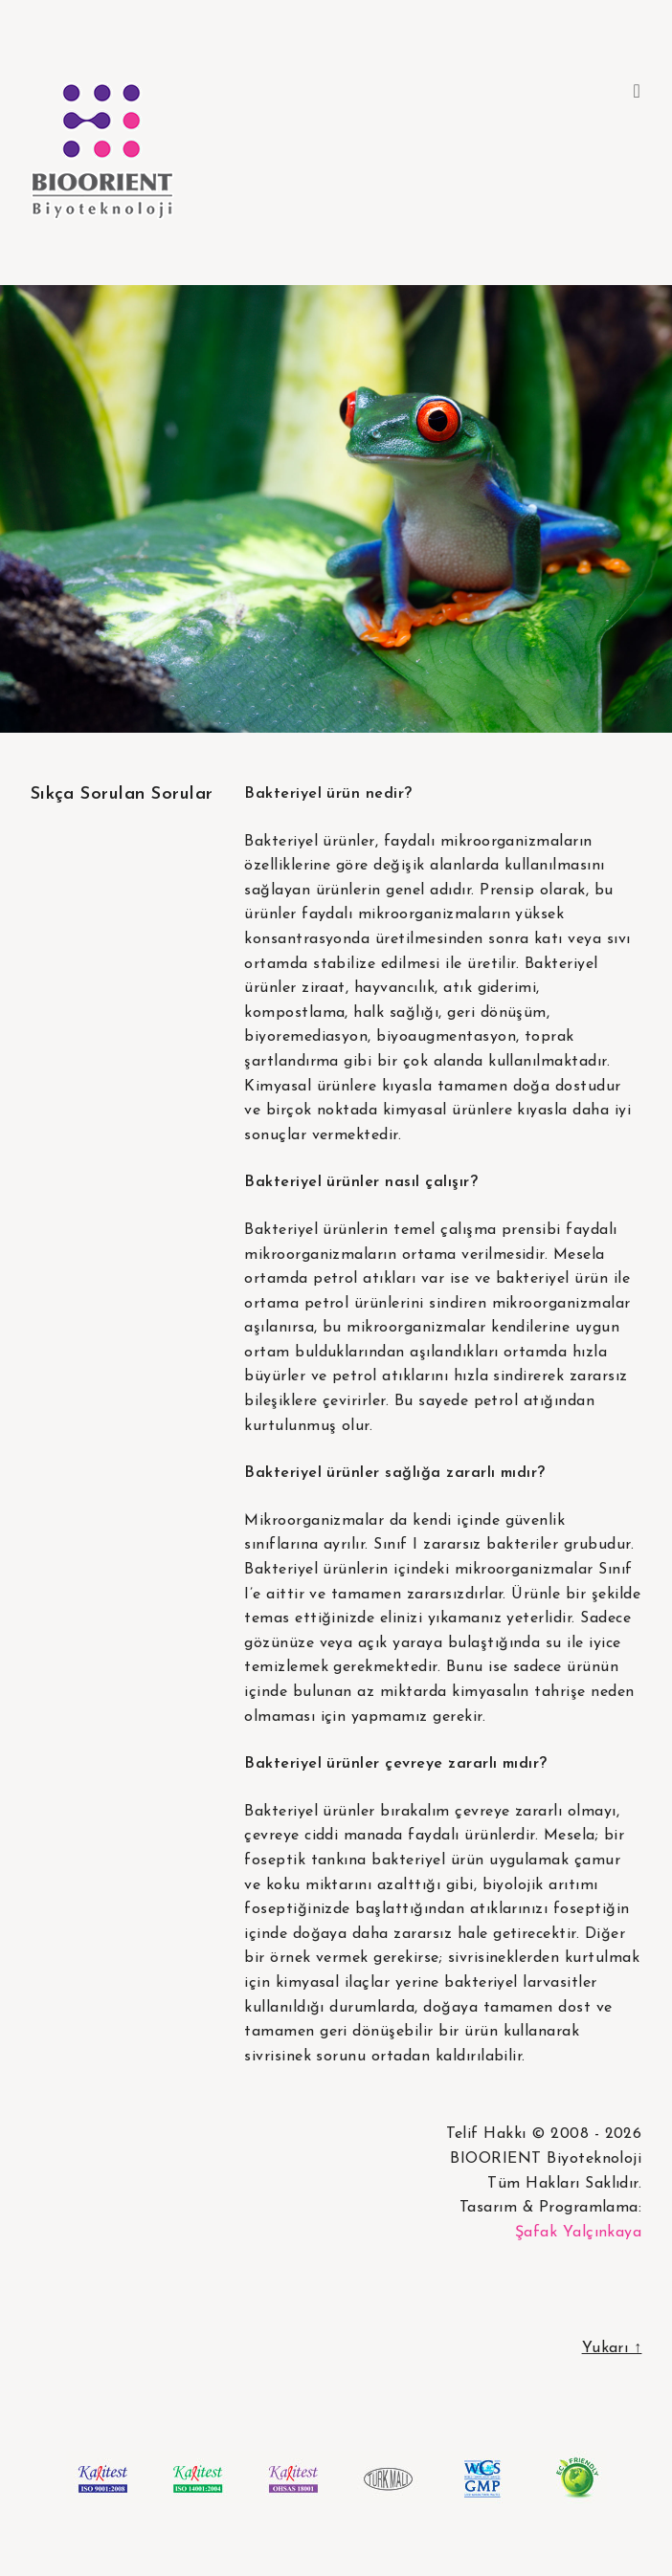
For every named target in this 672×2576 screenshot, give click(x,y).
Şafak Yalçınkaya (578, 2232)
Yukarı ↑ (612, 2348)
